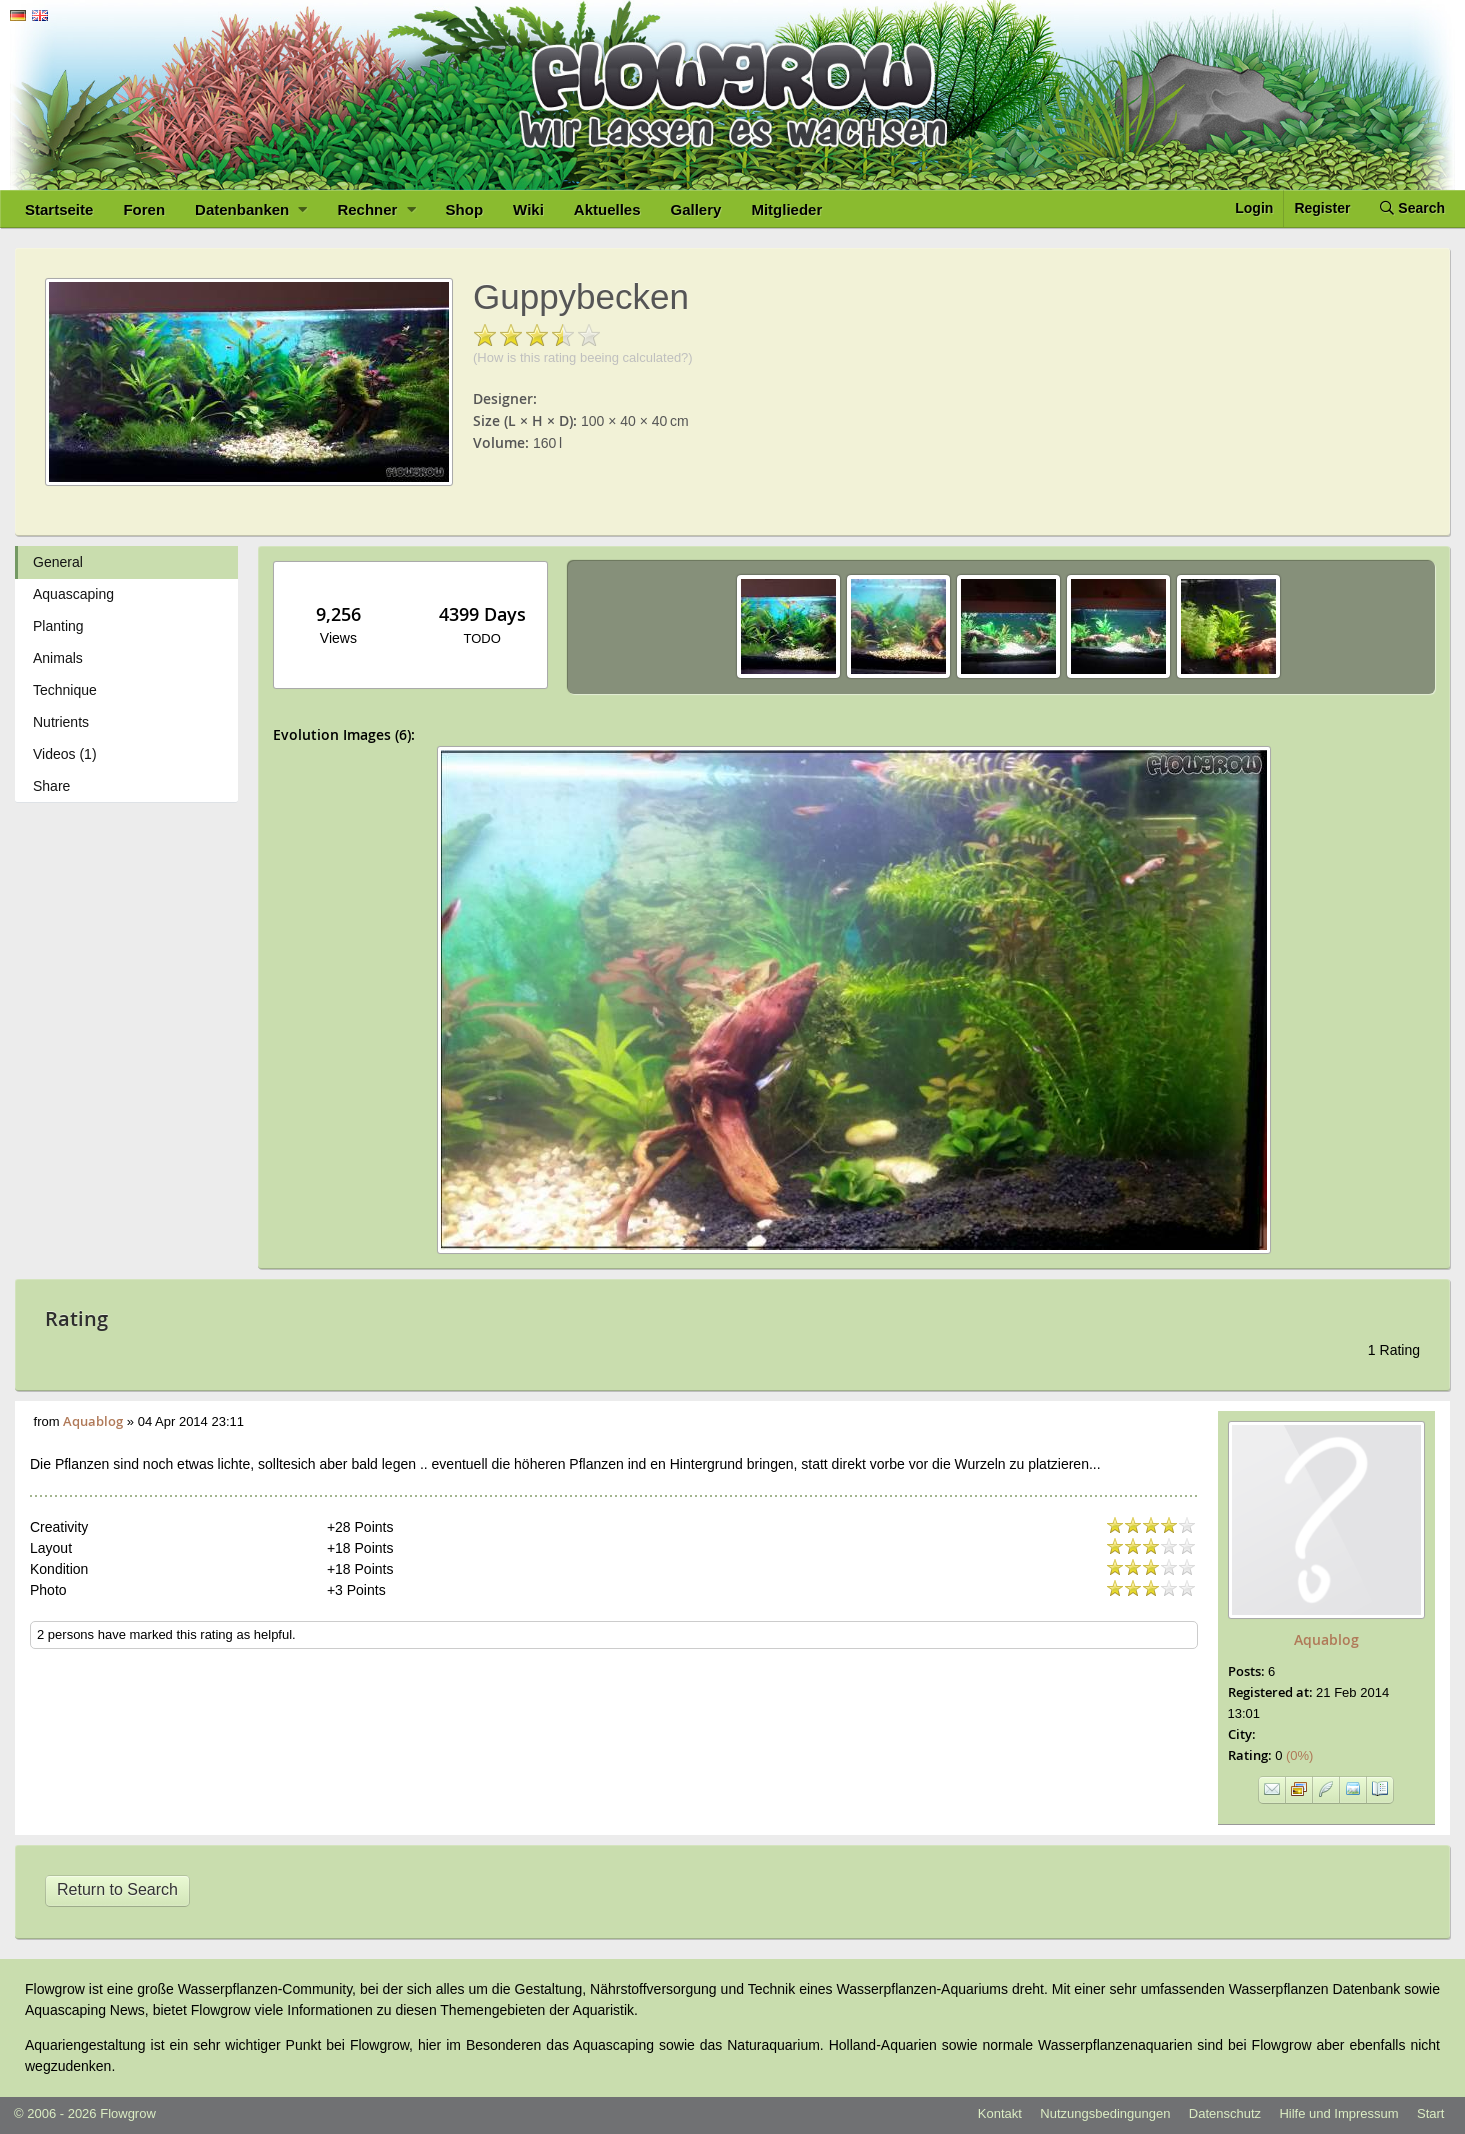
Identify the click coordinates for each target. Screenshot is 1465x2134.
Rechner (376, 209)
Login (1254, 208)
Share (51, 786)
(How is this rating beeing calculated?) (583, 357)
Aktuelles (607, 209)
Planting (58, 626)
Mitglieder (786, 209)
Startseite (59, 209)
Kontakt (1000, 2113)
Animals (58, 658)
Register (1322, 208)
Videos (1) (65, 754)
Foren (144, 209)
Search (1412, 208)
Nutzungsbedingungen (1105, 2113)
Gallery (696, 209)
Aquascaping (73, 594)
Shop (465, 209)
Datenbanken (251, 209)
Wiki (528, 209)
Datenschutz (1225, 2113)
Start (1430, 2113)
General (58, 562)
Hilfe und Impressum (1338, 2113)
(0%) (1294, 1755)
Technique (65, 690)
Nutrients (61, 722)
